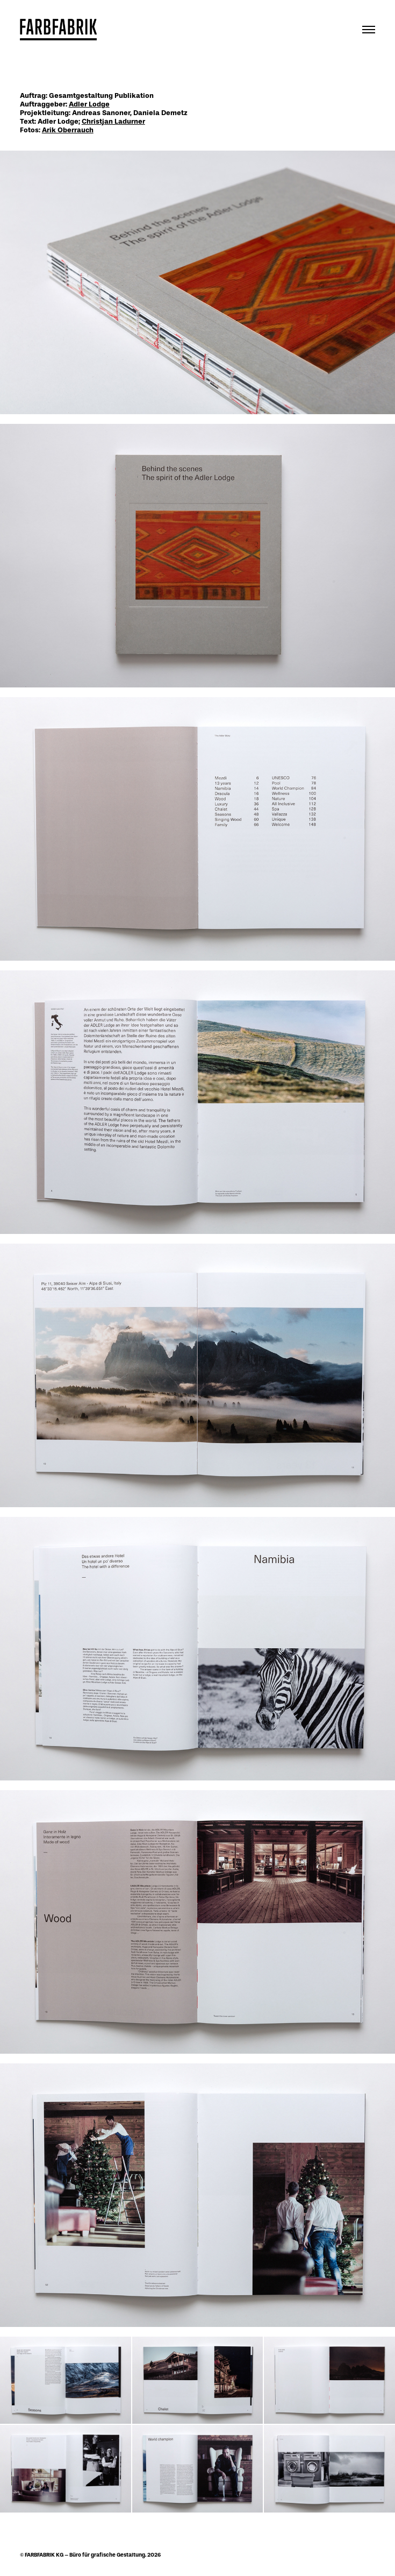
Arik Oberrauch (68, 130)
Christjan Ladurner (113, 121)
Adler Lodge (89, 104)
